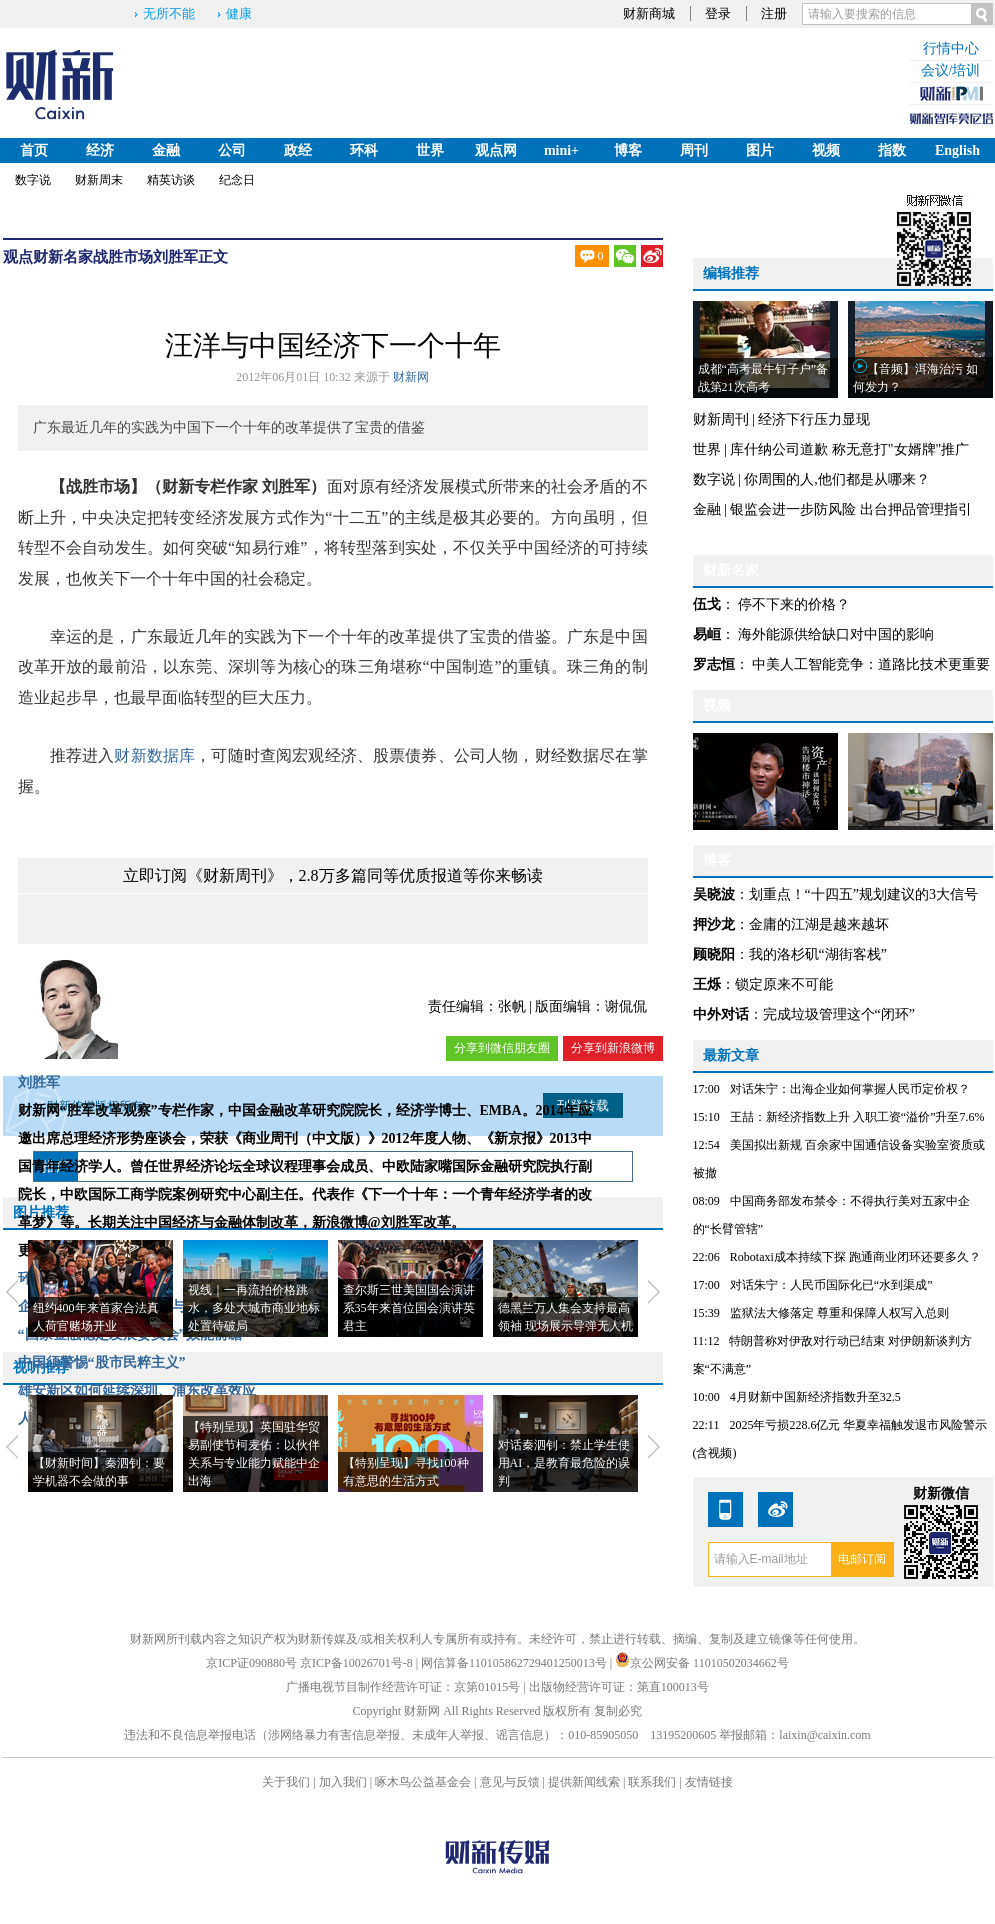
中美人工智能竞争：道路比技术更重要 (871, 664)
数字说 (33, 180)
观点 (18, 257)
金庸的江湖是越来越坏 (819, 924)
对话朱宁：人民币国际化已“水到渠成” (831, 1285)
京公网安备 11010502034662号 (702, 1663)
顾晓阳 (714, 954)
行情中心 (951, 48)
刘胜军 (175, 257)
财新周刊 (721, 419)
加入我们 (343, 1782)
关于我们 (286, 1782)
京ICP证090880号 (251, 1663)
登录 (718, 13)
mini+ (561, 150)
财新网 (411, 377)
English (957, 150)
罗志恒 (714, 664)
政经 (298, 150)
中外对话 (721, 1014)
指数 (892, 150)
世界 (430, 150)
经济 (100, 150)
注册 (774, 13)
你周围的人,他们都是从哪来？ (837, 479)
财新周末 (99, 180)
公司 (232, 150)
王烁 (707, 984)
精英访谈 (171, 180)
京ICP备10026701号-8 (358, 1663)
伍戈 (707, 604)
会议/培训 (951, 70)
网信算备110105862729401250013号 (515, 1663)
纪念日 (237, 180)
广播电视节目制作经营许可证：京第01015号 (403, 1687)
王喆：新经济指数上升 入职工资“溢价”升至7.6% (857, 1117)
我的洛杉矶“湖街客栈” (818, 954)
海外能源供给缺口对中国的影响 (836, 634)
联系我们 (652, 1782)
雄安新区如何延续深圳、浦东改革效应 (137, 1390)
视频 (826, 150)
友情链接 (709, 1782)
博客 (628, 150)
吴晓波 (714, 894)
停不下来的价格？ (794, 604)
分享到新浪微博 (613, 1048)
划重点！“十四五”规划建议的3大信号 (863, 894)
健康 (239, 13)
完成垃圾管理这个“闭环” (839, 1014)
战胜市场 (123, 257)
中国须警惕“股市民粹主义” (102, 1362)
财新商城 (649, 13)
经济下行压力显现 (814, 419)
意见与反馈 (510, 1782)
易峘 (707, 634)
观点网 (496, 150)
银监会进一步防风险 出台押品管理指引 (851, 509)
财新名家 (63, 257)
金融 (166, 150)
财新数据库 (154, 755)
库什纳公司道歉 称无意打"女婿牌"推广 (849, 449)
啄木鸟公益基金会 (424, 1782)
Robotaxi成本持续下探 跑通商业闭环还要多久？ (855, 1257)
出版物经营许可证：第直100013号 (619, 1687)
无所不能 (169, 13)
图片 (760, 150)
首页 (34, 150)
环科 (364, 150)
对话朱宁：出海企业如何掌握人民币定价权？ (850, 1089)
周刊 (694, 150)
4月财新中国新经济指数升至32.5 (815, 1397)
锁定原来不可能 (784, 984)
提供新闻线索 (584, 1782)
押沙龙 (714, 924)
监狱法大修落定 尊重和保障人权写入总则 (839, 1313)
